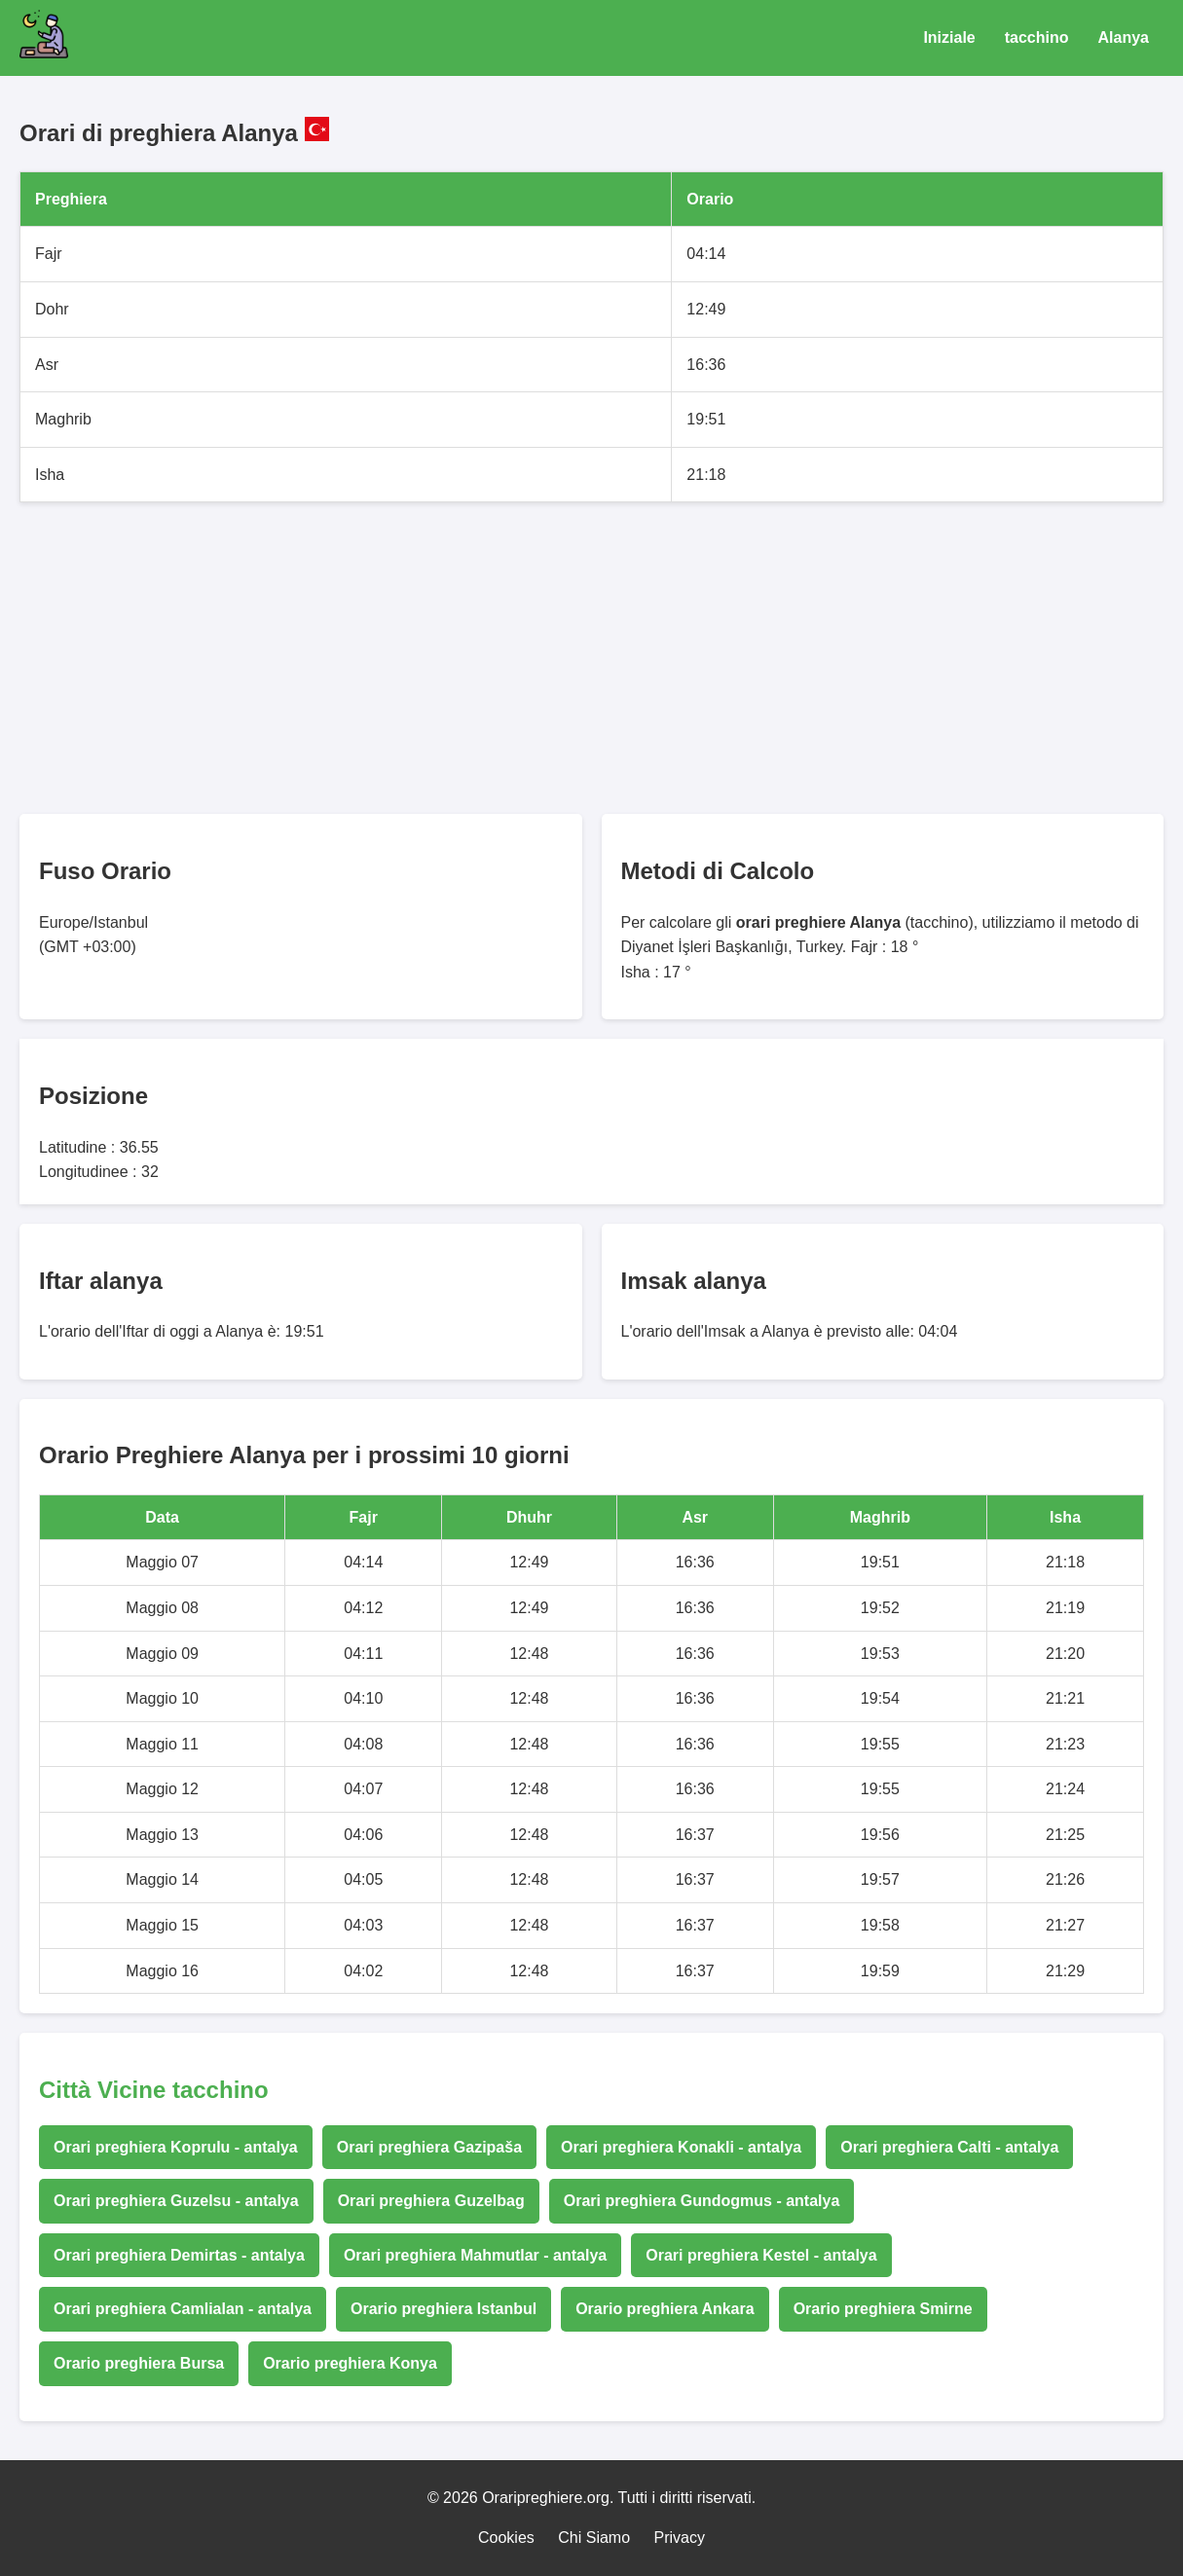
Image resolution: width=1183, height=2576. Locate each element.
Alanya (1123, 37)
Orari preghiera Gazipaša (429, 2147)
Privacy (679, 2537)
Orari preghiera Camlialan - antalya (183, 2308)
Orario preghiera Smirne (883, 2308)
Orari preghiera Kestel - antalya (761, 2255)
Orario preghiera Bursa (139, 2363)
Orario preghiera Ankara (664, 2308)
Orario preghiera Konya (350, 2363)
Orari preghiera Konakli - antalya (681, 2147)
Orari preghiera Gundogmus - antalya (702, 2200)
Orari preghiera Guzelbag (431, 2200)
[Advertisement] (591, 658)
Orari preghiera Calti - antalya (949, 2147)
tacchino (1037, 37)
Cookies (506, 2537)
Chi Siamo (594, 2537)
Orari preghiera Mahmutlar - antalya (475, 2255)
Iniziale (949, 37)
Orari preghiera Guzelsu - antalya (176, 2200)
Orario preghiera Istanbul (443, 2308)
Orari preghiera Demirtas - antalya (179, 2255)
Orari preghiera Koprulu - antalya (176, 2147)
